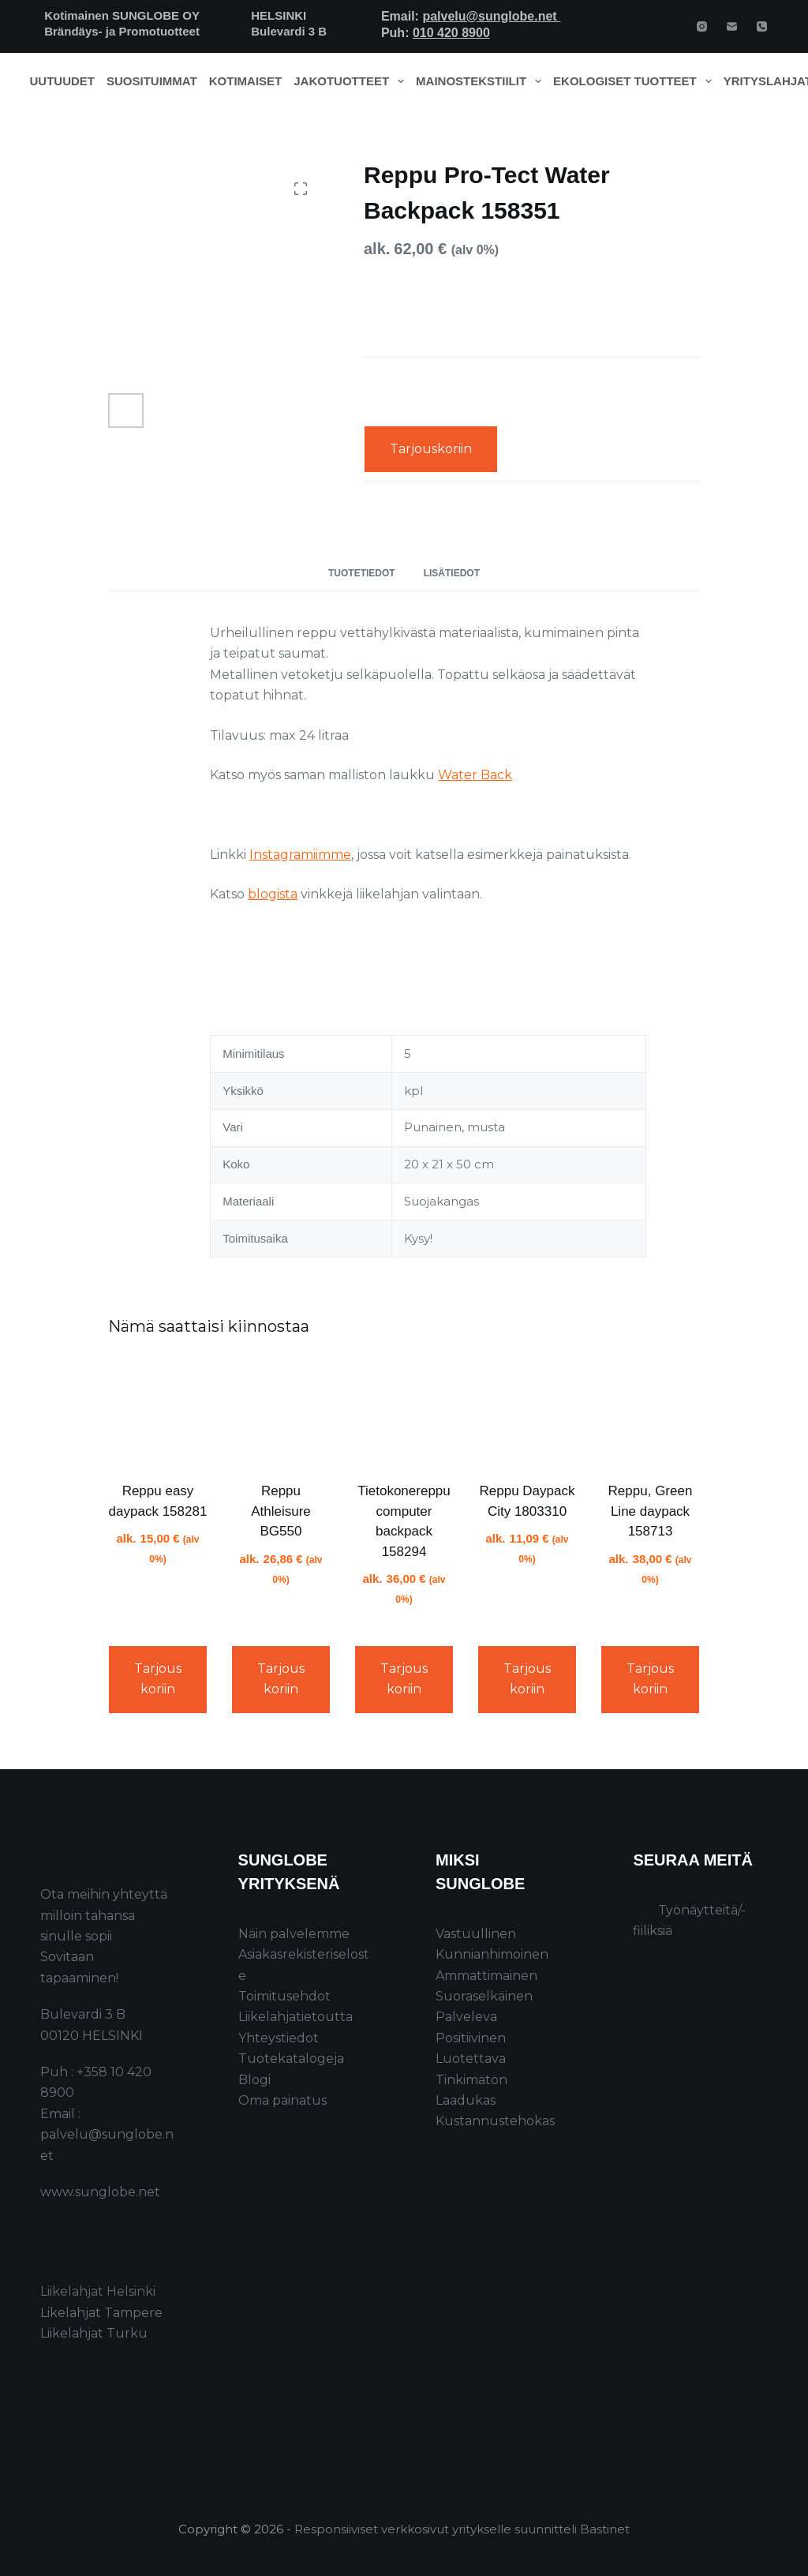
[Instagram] (702, 26)
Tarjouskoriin (431, 448)
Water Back (475, 774)
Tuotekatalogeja (291, 2058)
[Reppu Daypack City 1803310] (527, 1411)
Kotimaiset (245, 81)
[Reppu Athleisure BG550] (281, 1411)
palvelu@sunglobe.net (491, 16)
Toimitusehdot (284, 1996)
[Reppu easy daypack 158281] (158, 1411)
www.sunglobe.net (100, 2191)
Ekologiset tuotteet (635, 81)
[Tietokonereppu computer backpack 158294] (404, 1411)
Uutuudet (62, 81)
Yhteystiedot (278, 2037)
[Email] (732, 26)
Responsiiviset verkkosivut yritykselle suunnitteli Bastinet (462, 2529)
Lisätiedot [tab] (452, 573)
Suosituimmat (152, 81)
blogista (272, 894)
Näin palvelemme (294, 1933)
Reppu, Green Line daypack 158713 (650, 1511)
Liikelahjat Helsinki (97, 2291)
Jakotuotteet (352, 81)
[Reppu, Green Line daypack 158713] (650, 1411)
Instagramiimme (300, 854)
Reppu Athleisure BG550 (281, 1511)
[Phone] (762, 26)
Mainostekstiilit (482, 81)
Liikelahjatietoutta (295, 2016)
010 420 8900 (451, 32)
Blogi (254, 2079)
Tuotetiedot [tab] (361, 573)
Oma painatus (282, 2100)
